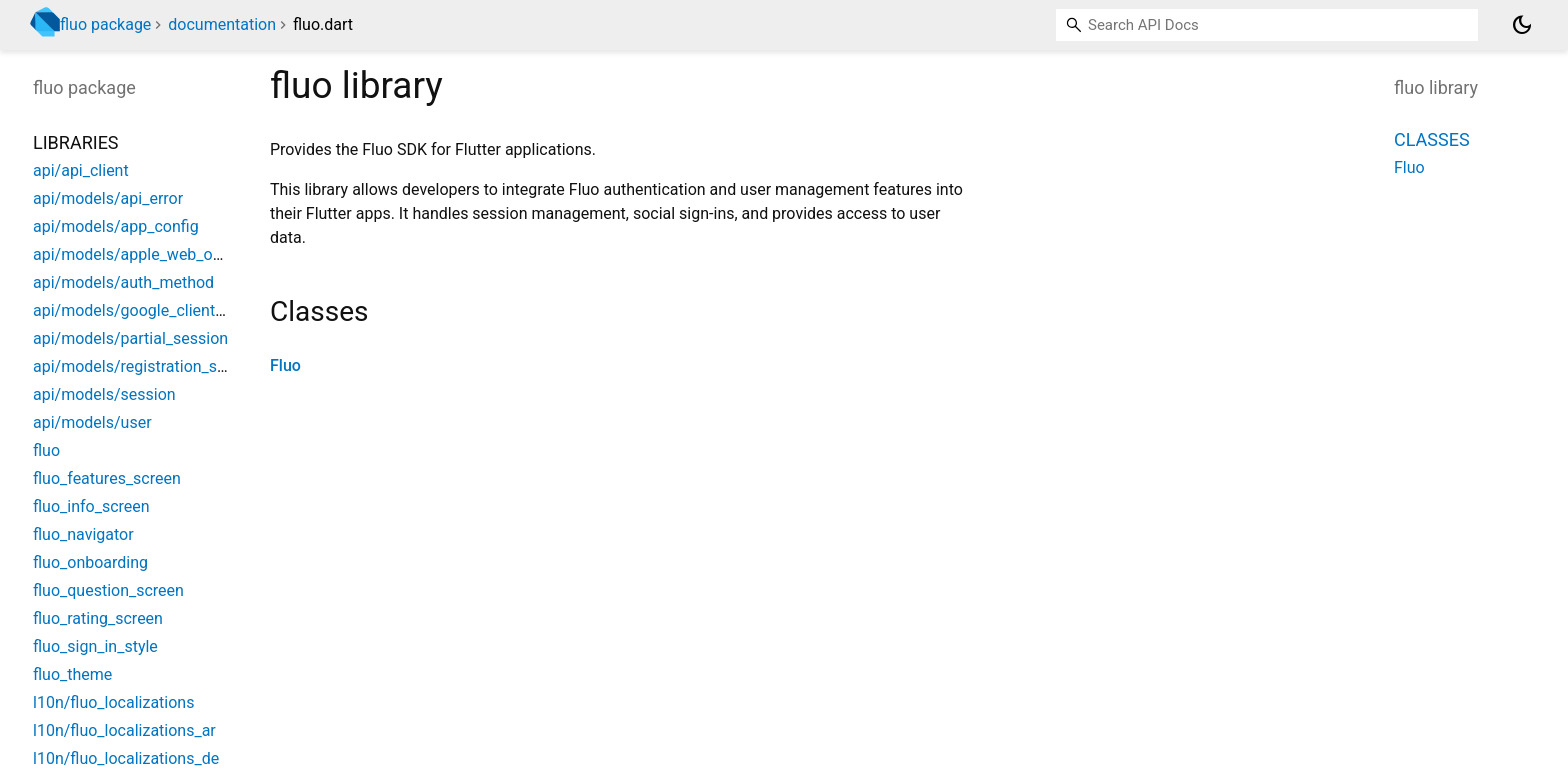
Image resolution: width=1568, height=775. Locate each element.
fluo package (105, 24)
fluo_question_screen (108, 590)
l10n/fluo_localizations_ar (124, 730)
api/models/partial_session (130, 338)
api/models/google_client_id (134, 310)
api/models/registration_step (136, 366)
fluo (46, 450)
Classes (1432, 139)
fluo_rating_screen (98, 618)
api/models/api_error (108, 198)
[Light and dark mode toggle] (1522, 25)
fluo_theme (72, 674)
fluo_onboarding (90, 562)
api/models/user (92, 422)
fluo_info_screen (91, 506)
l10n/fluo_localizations (113, 702)
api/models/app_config (116, 226)
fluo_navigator (83, 534)
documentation (222, 24)
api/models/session (104, 394)
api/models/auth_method (123, 282)
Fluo (285, 365)
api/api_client (81, 170)
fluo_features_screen (107, 478)
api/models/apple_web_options (145, 254)
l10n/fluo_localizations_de (126, 758)
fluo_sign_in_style (95, 646)
